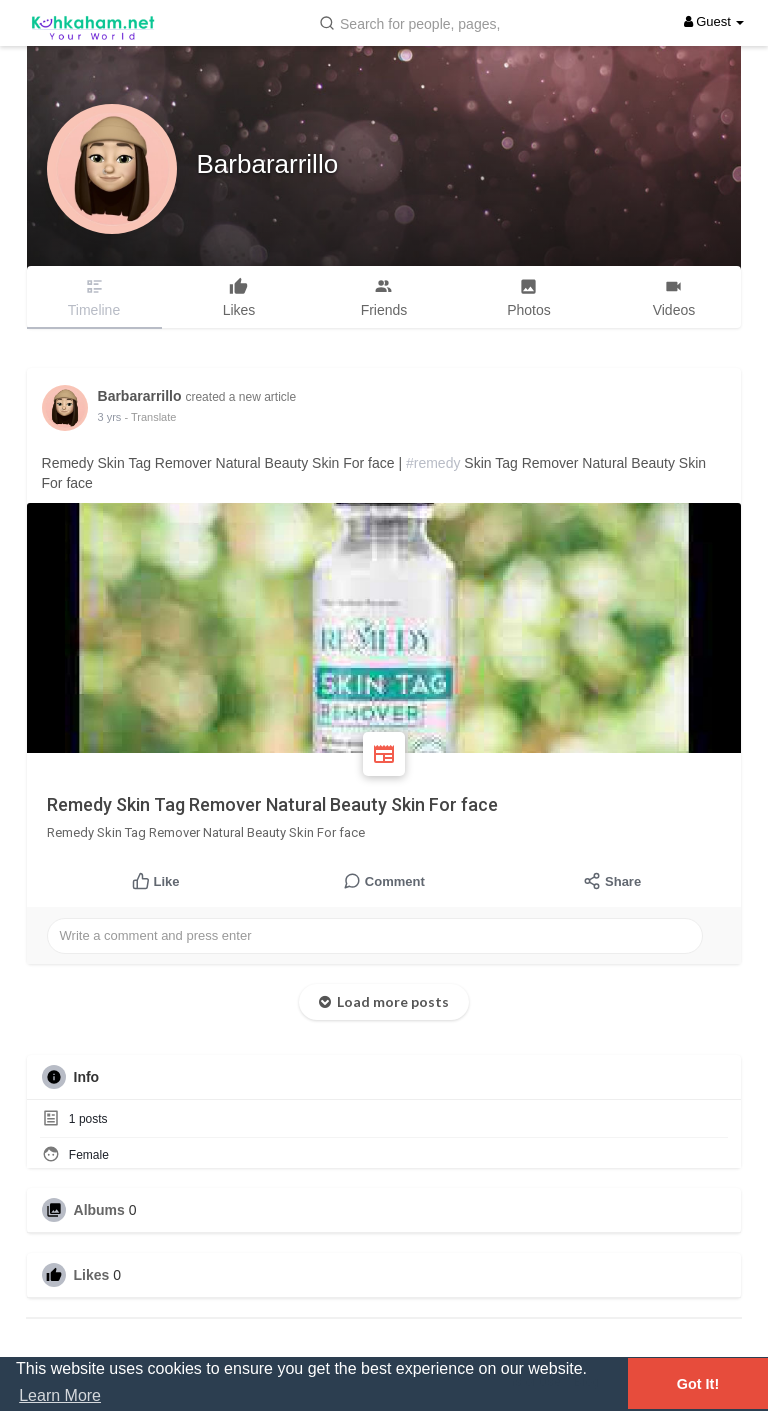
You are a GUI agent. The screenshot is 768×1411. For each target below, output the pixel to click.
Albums (99, 1210)
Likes (92, 1275)
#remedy (433, 463)
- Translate (150, 417)
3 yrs (110, 417)
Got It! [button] (698, 1384)
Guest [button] (714, 21)
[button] (414, 22)
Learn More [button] (60, 1395)
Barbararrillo (268, 164)
